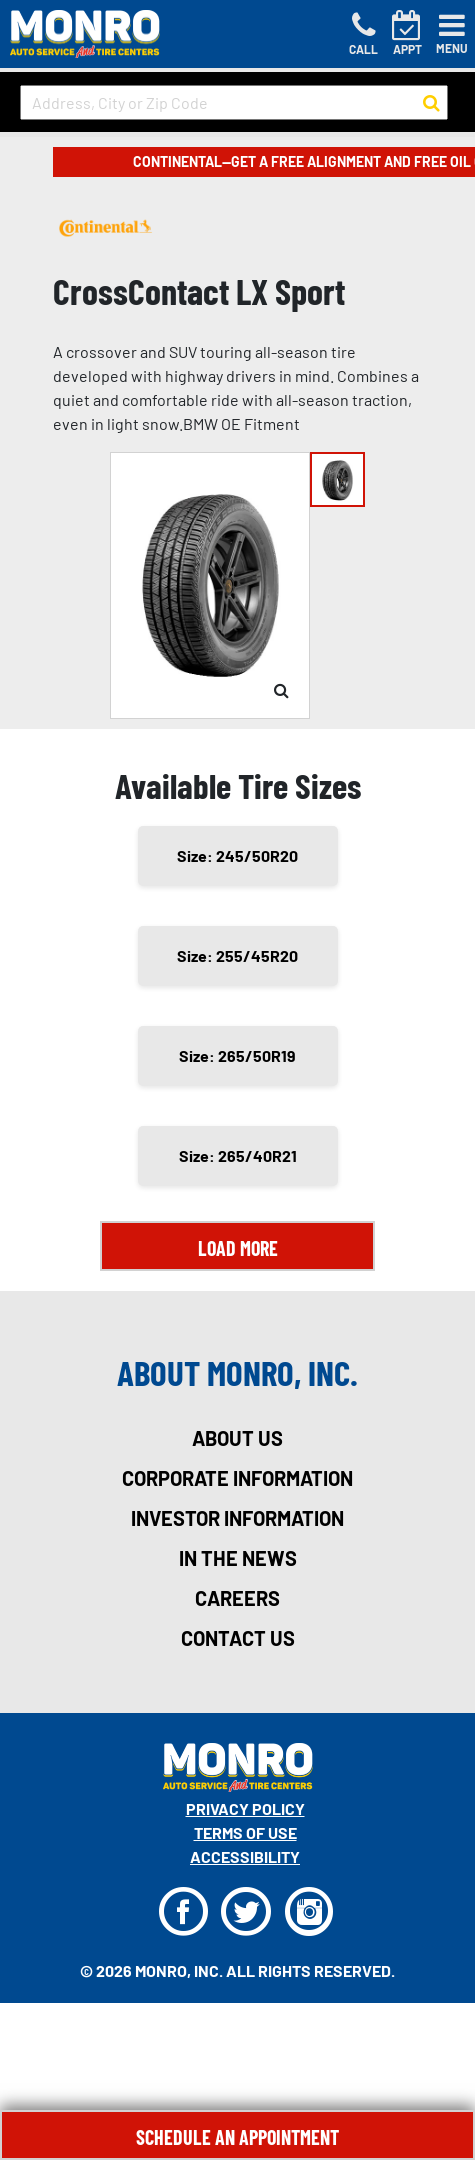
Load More (238, 1248)
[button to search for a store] (431, 103)
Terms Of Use (245, 1832)
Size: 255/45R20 (237, 955)
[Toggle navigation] (452, 34)
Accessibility (245, 1856)
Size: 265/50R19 (237, 1055)
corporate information (237, 1478)
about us (237, 1438)
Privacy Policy (245, 1808)
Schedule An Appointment (237, 2137)
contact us (238, 1638)
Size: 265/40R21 (238, 1155)
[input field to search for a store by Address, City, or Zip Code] (234, 102)
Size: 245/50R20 (237, 855)
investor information (237, 1518)
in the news (238, 1558)
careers (237, 1598)
